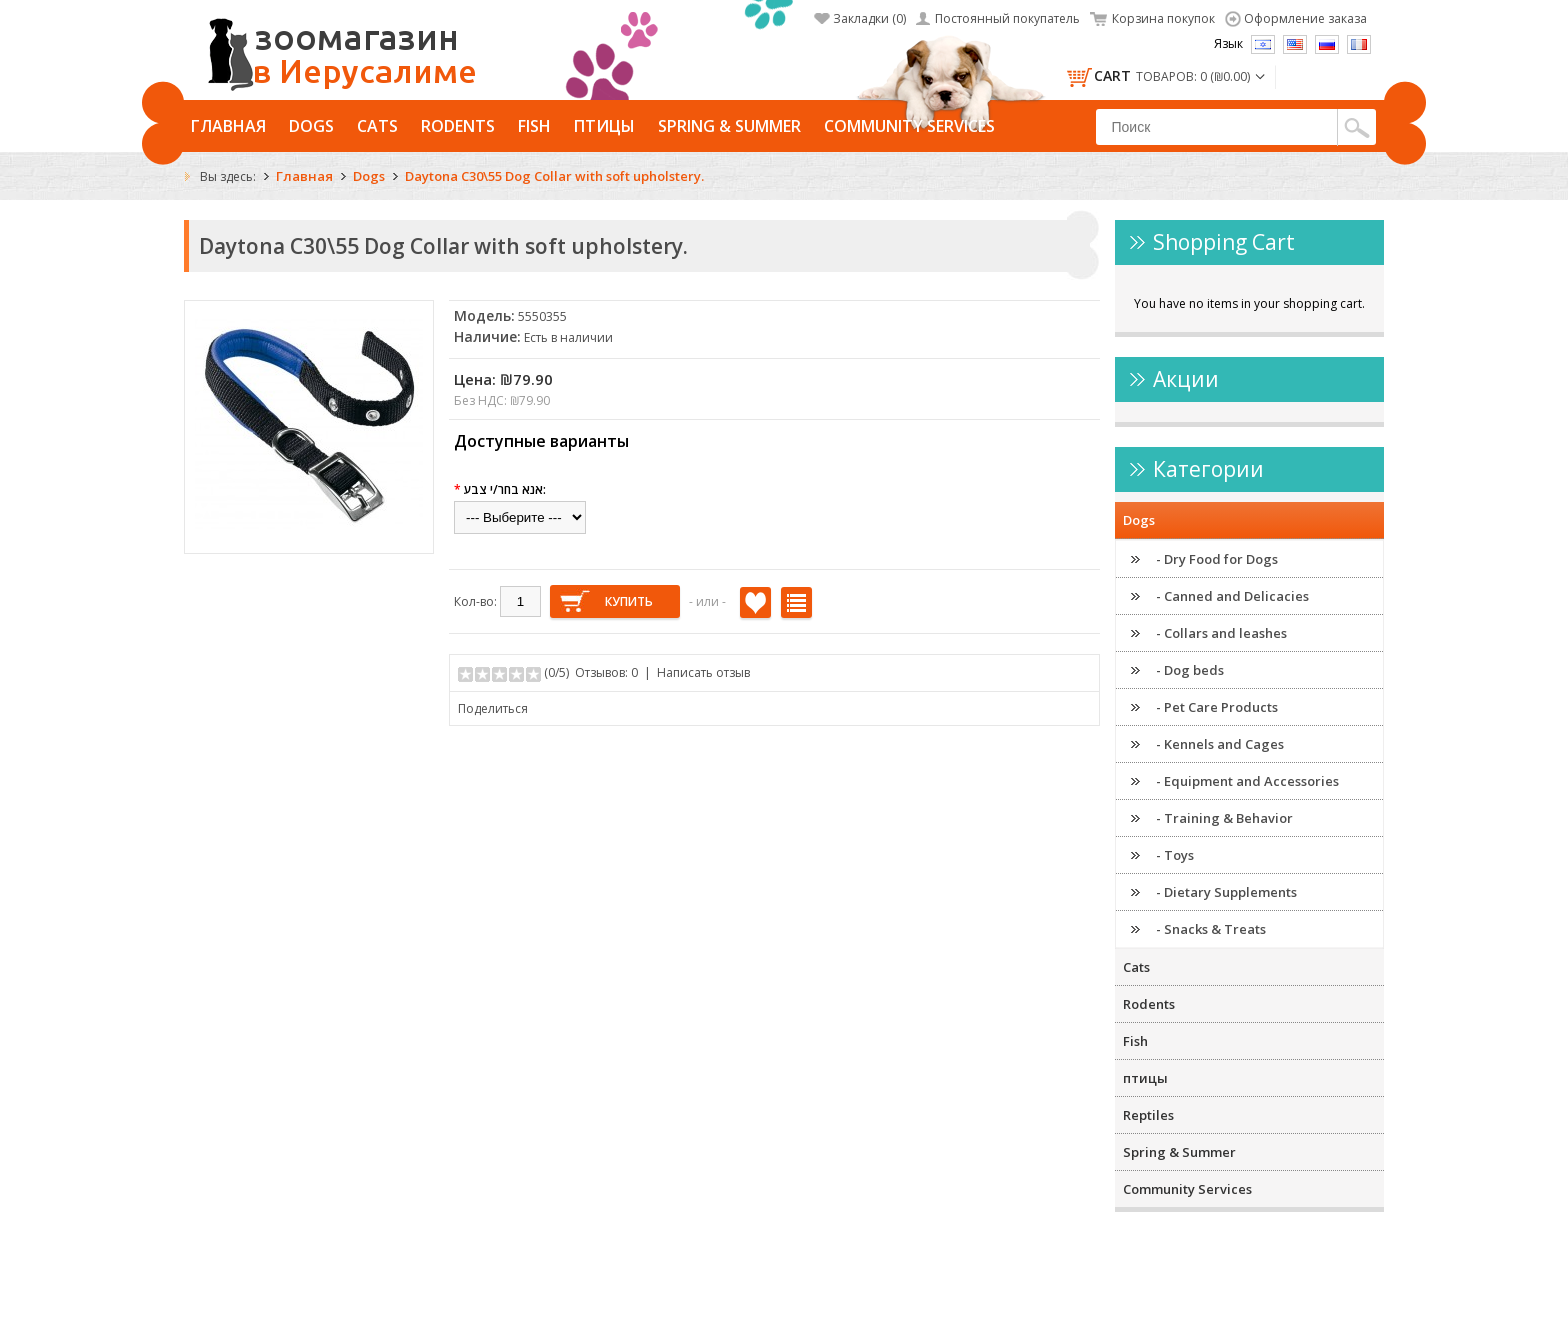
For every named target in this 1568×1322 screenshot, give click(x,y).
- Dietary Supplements (1226, 892)
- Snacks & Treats (1211, 929)
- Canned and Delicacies (1232, 596)
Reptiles (1148, 1115)
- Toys (1175, 855)
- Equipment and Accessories (1247, 781)
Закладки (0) (869, 18)
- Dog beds (1190, 670)
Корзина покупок (1163, 18)
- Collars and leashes (1221, 633)
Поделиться (493, 708)
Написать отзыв (703, 672)
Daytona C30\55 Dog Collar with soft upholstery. (554, 176)
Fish (534, 126)
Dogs (311, 126)
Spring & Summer (729, 126)
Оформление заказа (1305, 18)
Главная (228, 126)
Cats (377, 126)
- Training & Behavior (1224, 818)
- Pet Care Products (1217, 707)
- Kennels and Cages (1220, 744)
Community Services (909, 126)
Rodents (458, 126)
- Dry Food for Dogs (1217, 559)
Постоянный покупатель (1007, 18)
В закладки (755, 602)
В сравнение (796, 602)
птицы (604, 126)
